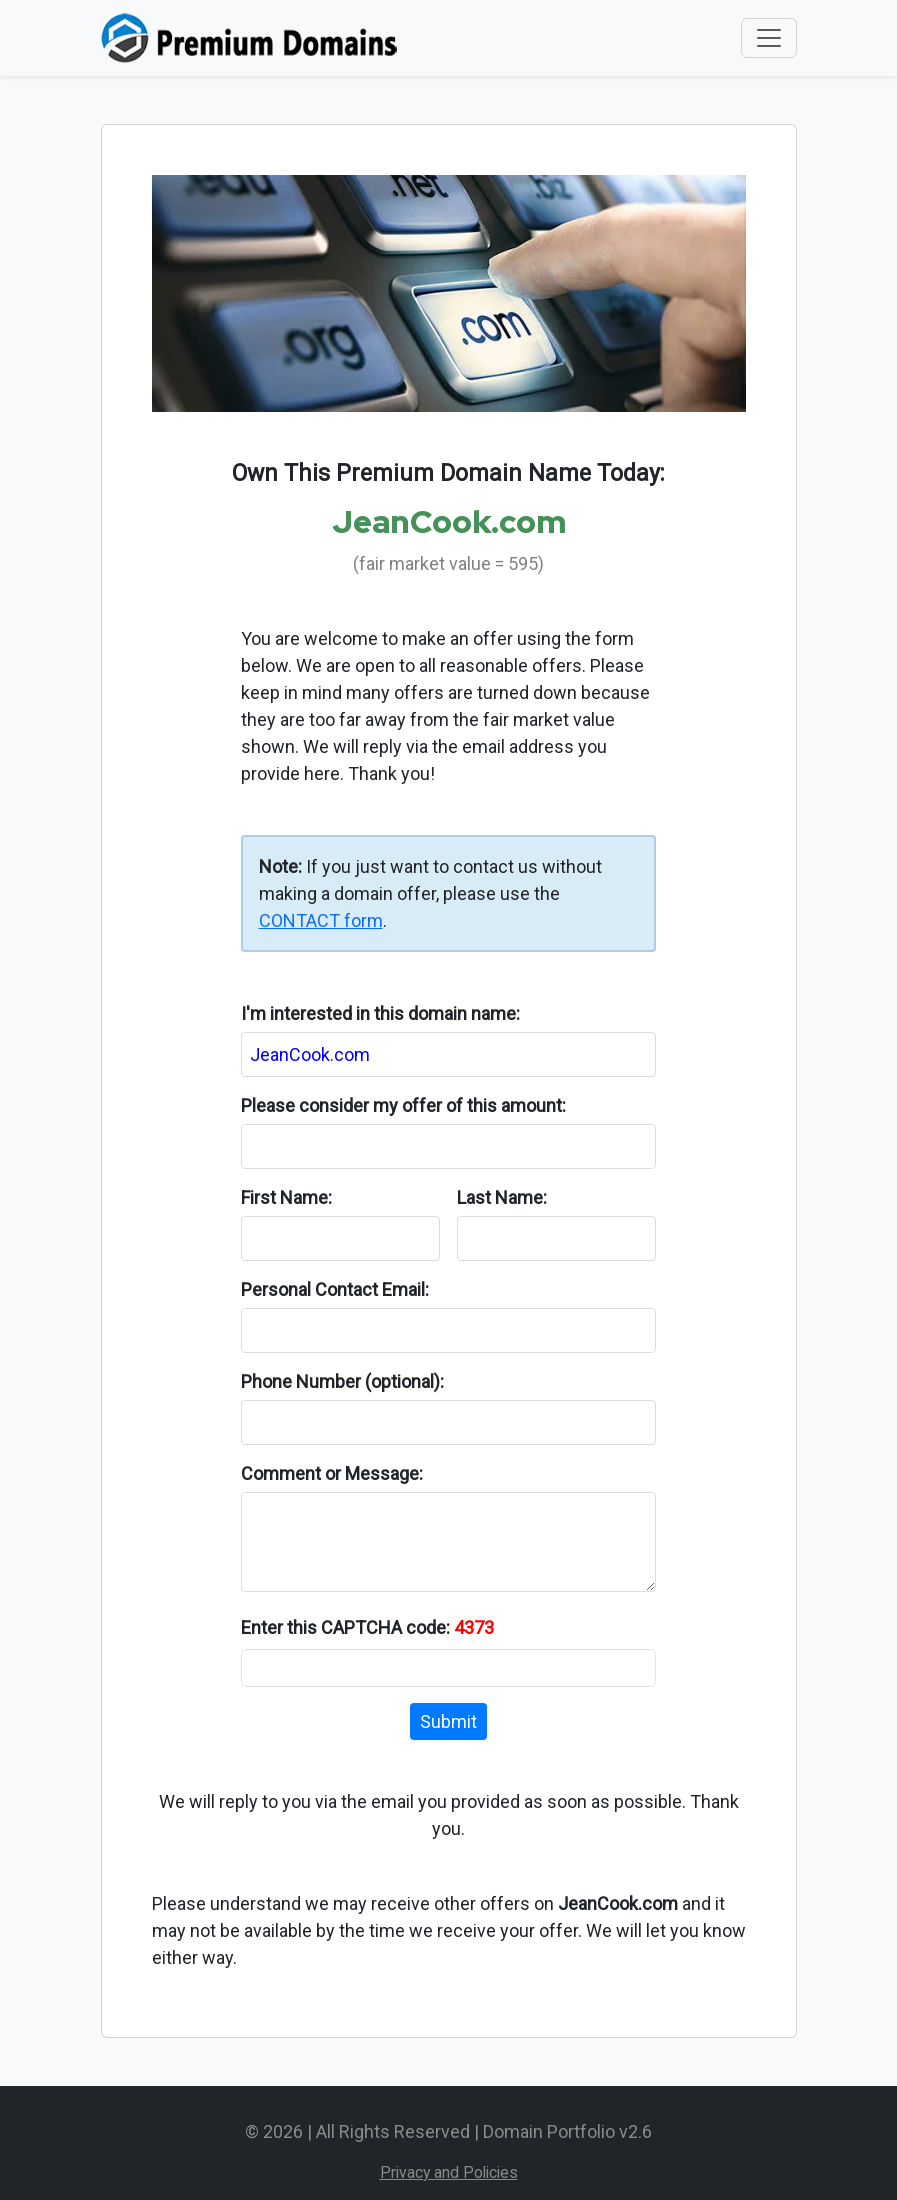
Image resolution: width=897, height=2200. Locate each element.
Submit (448, 1721)
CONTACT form (321, 920)
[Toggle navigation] (769, 38)
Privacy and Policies (449, 2172)
